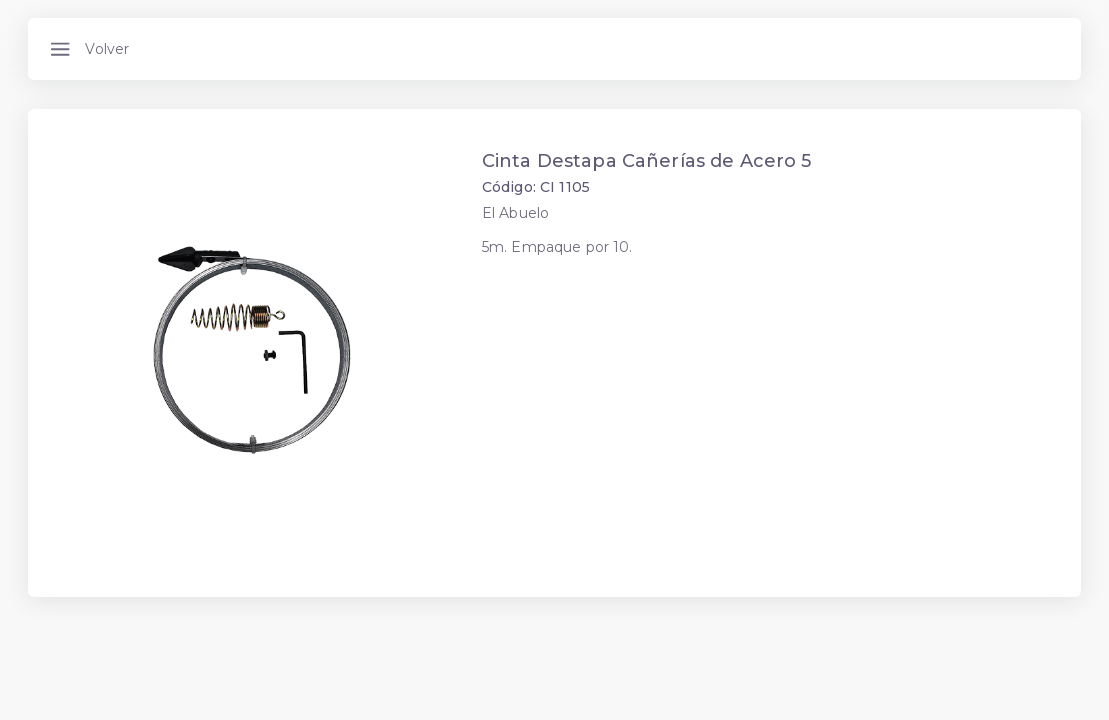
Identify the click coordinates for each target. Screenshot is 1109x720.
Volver (107, 49)
